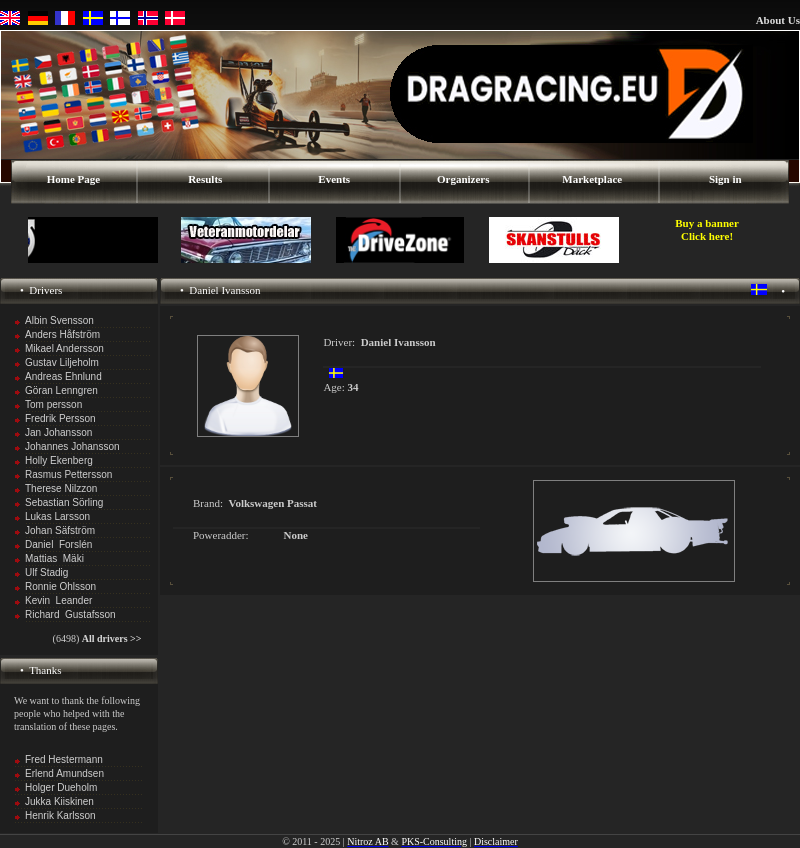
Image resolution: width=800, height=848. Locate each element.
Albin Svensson (59, 320)
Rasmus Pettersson (68, 474)
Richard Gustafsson (70, 614)
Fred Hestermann (64, 759)
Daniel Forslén (58, 544)
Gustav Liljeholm (62, 362)
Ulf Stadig (46, 572)
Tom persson (53, 404)
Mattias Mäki (54, 558)
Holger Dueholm (61, 787)
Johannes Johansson (72, 446)
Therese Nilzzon (61, 488)
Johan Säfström (60, 530)
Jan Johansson (58, 432)
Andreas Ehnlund (63, 376)
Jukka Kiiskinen (59, 801)
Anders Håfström (62, 334)
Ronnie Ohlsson (60, 586)
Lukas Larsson (57, 516)
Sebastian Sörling (64, 502)
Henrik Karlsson (60, 815)
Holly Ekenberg (59, 460)
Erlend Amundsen (64, 773)
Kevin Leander (58, 600)
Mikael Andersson (64, 348)
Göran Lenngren (61, 390)
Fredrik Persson (60, 418)
